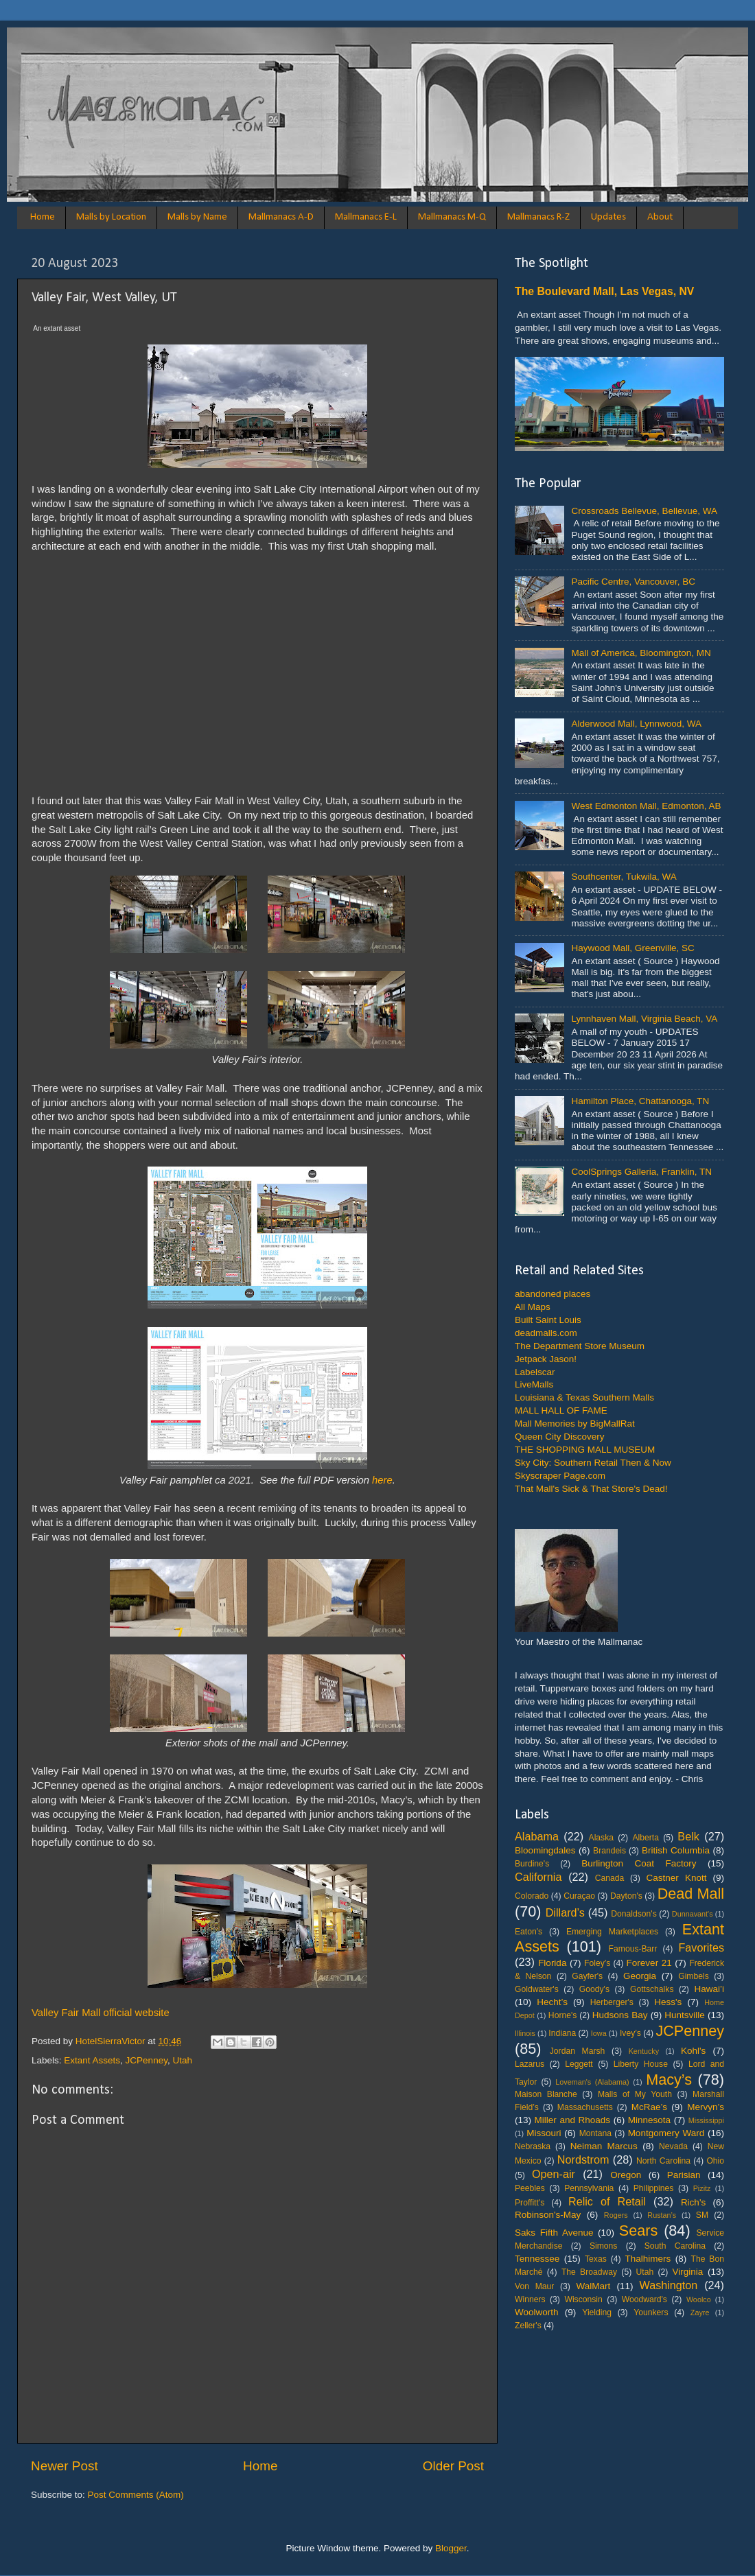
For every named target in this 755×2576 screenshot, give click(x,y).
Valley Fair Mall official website (101, 2012)
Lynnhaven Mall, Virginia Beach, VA (644, 1019)
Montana (595, 2133)
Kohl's (693, 2051)
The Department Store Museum (579, 1346)
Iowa (599, 2033)
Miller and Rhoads (572, 2120)
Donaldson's (633, 1914)
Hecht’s (552, 2002)
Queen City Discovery (560, 1436)
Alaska (601, 1837)
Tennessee (537, 2258)
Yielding (597, 2312)
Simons (603, 2246)
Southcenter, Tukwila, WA (623, 876)
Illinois (525, 2033)
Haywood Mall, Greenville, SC (632, 948)
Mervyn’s (705, 2107)
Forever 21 (649, 1963)
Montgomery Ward (666, 2133)
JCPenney (146, 2060)
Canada (610, 1878)
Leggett (579, 2064)
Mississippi (706, 2120)
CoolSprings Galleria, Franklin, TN (641, 1172)
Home (42, 217)
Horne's (562, 2015)
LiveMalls (534, 1384)
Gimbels (693, 1976)
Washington (668, 2285)
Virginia (688, 2272)
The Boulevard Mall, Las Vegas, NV (604, 291)
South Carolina (675, 2246)
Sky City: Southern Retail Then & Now (593, 1462)
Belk (688, 1836)
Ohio (715, 2161)
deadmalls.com (546, 1333)
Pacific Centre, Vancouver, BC (633, 581)
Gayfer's (587, 1976)
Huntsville (684, 2015)
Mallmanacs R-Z (538, 217)
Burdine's (532, 1864)
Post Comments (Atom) (136, 2495)
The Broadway (589, 2272)
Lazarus (529, 2064)
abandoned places (552, 1294)
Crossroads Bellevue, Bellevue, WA (644, 511)
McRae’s (649, 2107)
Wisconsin (583, 2299)
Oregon (625, 2175)
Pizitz (702, 2188)
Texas (596, 2259)
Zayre (700, 2312)
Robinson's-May (548, 2215)
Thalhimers (648, 2258)
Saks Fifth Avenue (554, 2232)
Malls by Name (197, 217)
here (382, 1480)
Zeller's (528, 2325)
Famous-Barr (633, 1949)
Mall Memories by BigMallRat (575, 1423)
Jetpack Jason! (546, 1359)
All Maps (532, 1307)
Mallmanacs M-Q (452, 217)
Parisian (684, 2175)
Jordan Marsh (577, 2051)
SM (702, 2215)
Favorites (701, 1947)
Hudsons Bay (620, 2015)
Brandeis (609, 1850)
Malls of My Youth (635, 2094)
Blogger (451, 2548)
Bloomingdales (545, 1850)
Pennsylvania (589, 2188)
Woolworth (537, 2312)
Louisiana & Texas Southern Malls (584, 1397)
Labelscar (535, 1372)
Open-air (553, 2174)
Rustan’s (661, 2215)
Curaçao (579, 1896)
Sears (638, 2230)
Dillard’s (565, 1912)
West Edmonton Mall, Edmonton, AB (646, 806)
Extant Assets (92, 2060)
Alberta (645, 1837)
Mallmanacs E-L (366, 217)
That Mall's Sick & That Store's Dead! (591, 1489)
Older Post (453, 2466)
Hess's (668, 2002)
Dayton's (626, 1896)
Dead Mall (691, 1893)
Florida (552, 1963)
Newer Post (64, 2466)
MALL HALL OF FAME (561, 1410)
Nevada (673, 2146)
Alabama (537, 1836)
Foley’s (597, 1963)
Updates (608, 217)
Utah (182, 2060)
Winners (530, 2299)
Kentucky (644, 2051)
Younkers (651, 2312)
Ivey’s (630, 2033)
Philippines (654, 2188)
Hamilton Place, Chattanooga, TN (640, 1101)
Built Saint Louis (548, 1320)
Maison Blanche (546, 2094)
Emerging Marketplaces (612, 1931)
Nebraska (532, 2146)
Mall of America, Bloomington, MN (640, 653)
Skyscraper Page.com (560, 1476)
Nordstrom (583, 2159)
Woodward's (644, 2299)
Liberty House (641, 2064)
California (538, 1877)
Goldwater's (537, 1989)
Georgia (639, 1976)
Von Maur (534, 2286)
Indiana (562, 2033)
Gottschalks (651, 1989)
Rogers (616, 2215)
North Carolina (663, 2161)
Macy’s (669, 2079)
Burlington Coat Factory (638, 1863)
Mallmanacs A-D (281, 217)
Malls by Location (111, 217)
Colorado (531, 1896)
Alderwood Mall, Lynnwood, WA (636, 723)
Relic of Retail (607, 2201)
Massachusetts (585, 2107)
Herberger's (612, 2002)
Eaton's (528, 1931)
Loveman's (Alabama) (592, 2082)
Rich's (693, 2202)
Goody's (594, 1989)
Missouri (543, 2133)
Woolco (698, 2299)
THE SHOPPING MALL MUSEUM (585, 1449)
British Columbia (676, 1850)
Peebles (530, 2188)
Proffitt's (529, 2203)
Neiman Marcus (604, 2146)
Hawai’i (710, 1989)
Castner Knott (677, 1878)
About (660, 217)
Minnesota (649, 2120)
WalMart (594, 2286)
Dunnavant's (692, 1914)
